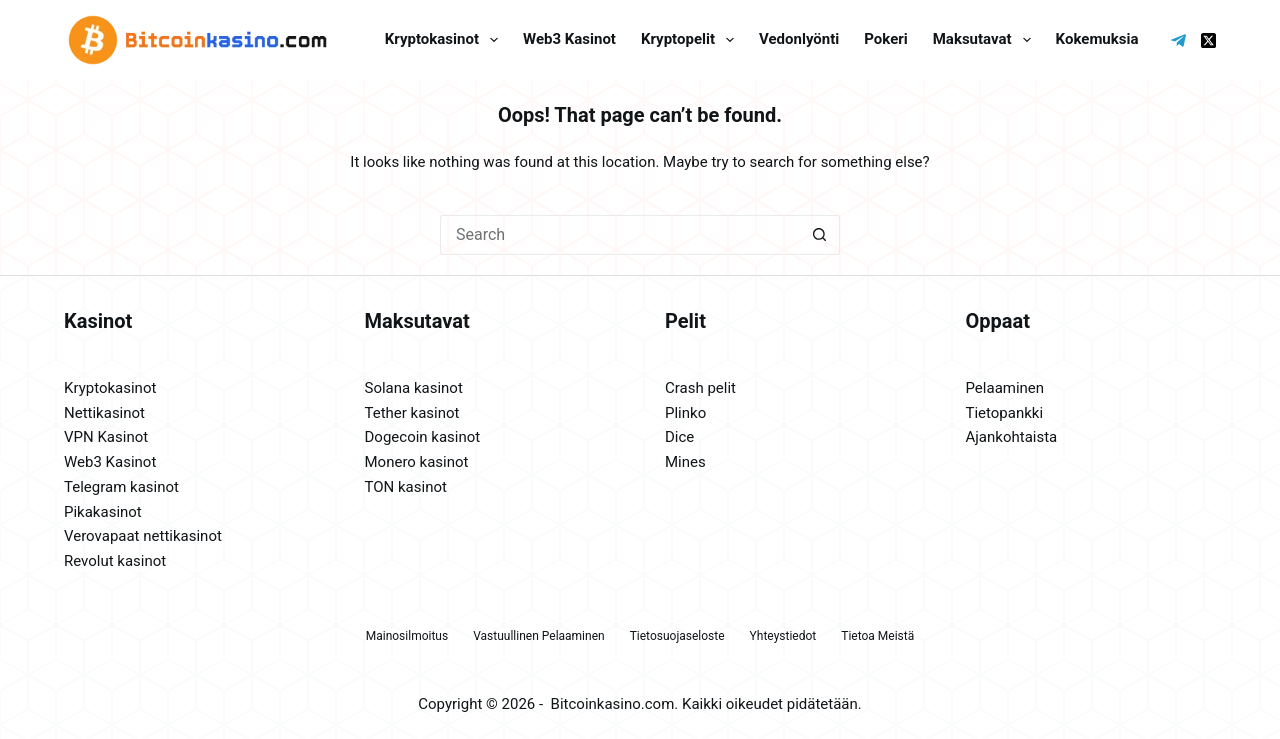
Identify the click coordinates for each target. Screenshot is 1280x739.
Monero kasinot (417, 462)
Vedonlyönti (799, 39)
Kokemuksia (1097, 39)
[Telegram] (1178, 40)
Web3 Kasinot (110, 462)
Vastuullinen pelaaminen (538, 636)
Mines (685, 462)
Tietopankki (1005, 413)
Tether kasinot (412, 413)
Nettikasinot (104, 413)
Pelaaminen (1005, 388)
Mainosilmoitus (407, 636)
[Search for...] (620, 235)
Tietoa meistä (877, 636)
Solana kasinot (414, 388)
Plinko (685, 413)
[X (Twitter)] (1208, 40)
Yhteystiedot (783, 636)
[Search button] (820, 235)
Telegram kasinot (121, 487)
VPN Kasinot (106, 437)
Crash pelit (700, 388)
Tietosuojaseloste (677, 636)
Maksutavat (986, 40)
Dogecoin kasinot (423, 437)
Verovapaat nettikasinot (143, 536)
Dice (679, 437)
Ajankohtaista (1012, 437)
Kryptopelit (691, 40)
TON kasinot (406, 487)
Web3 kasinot (569, 39)
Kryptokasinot (445, 40)
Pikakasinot (103, 512)
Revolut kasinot (115, 561)
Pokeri (885, 39)
